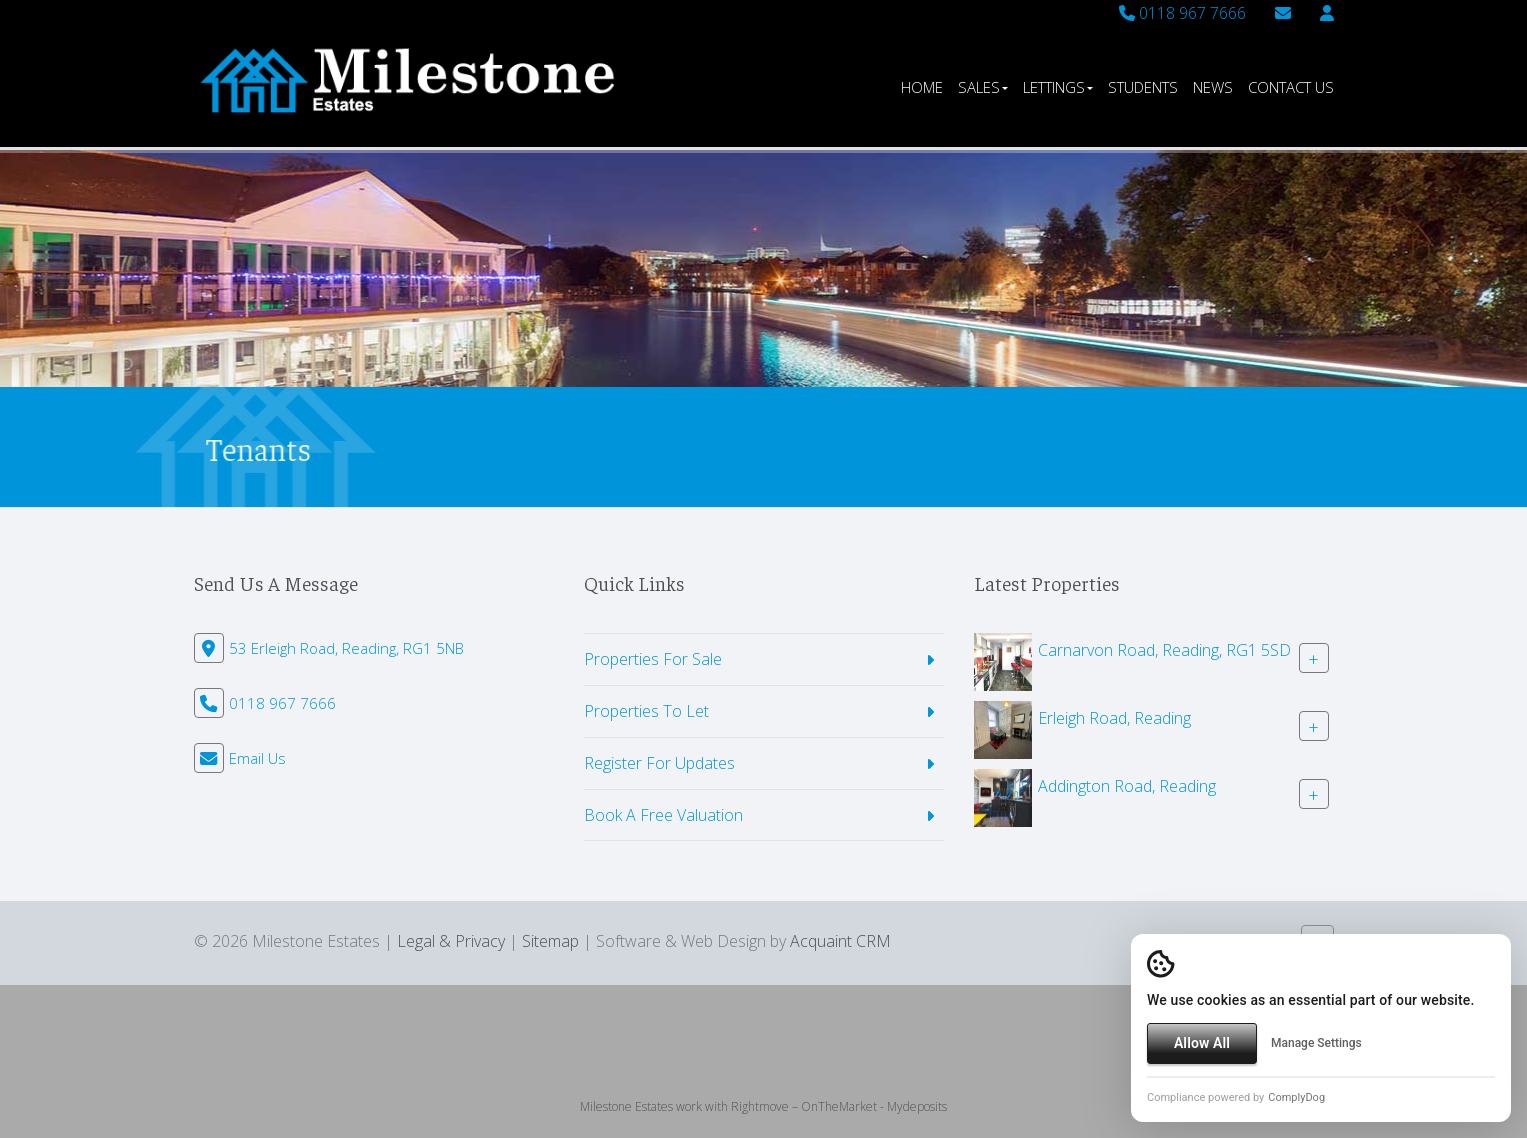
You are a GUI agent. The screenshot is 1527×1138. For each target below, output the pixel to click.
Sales (983, 87)
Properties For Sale (653, 659)
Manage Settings (1316, 1043)
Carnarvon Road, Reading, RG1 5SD (1164, 650)
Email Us (257, 758)
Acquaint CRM (840, 941)
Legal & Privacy (451, 941)
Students (1143, 87)
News (1213, 87)
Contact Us (1291, 87)
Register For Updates (659, 763)
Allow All (1202, 1043)
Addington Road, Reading (1127, 786)
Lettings (1058, 87)
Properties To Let (646, 711)
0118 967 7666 (1182, 13)
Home (922, 87)
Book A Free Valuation (663, 815)
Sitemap (550, 941)
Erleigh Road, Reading (1114, 718)
